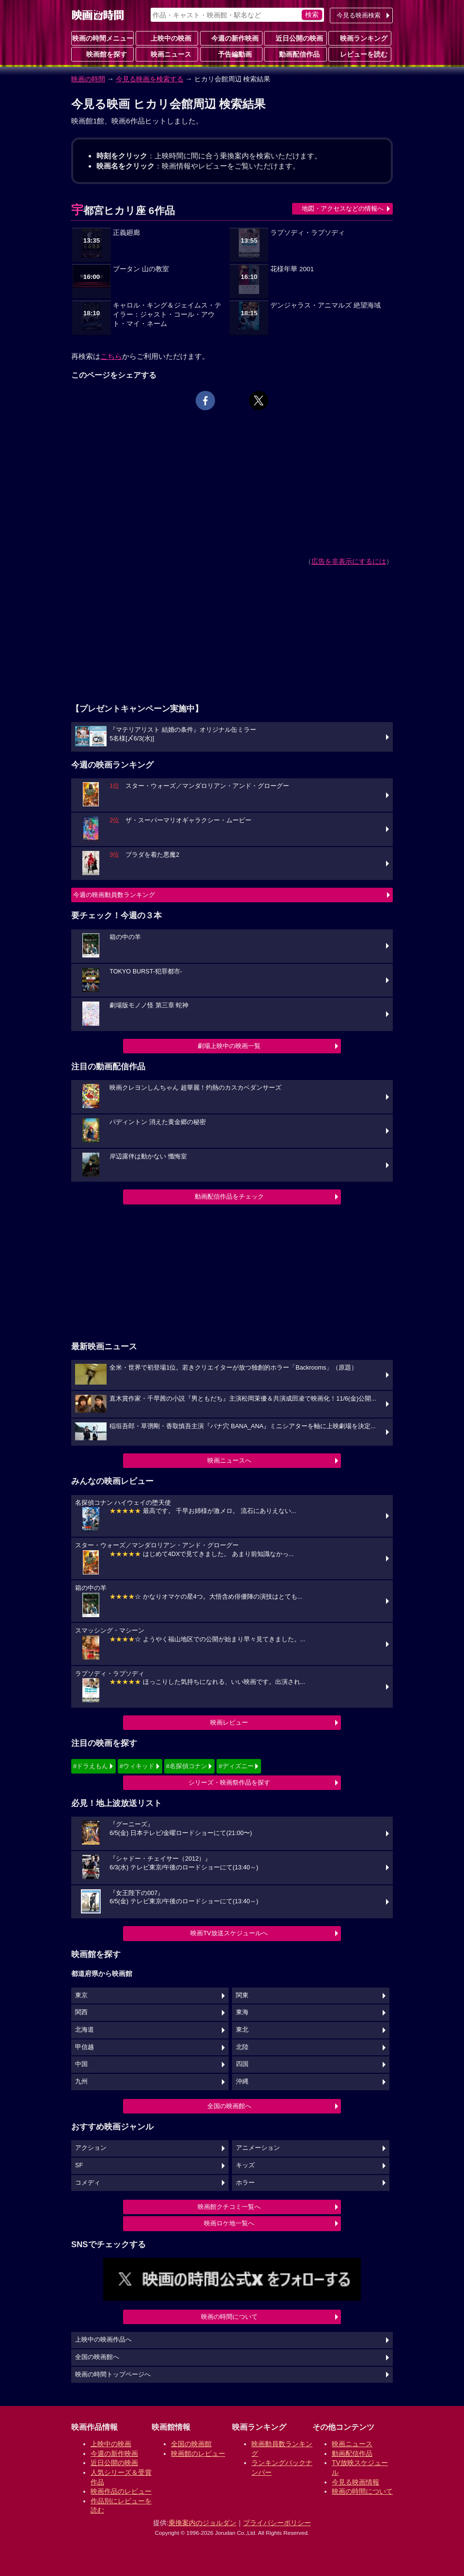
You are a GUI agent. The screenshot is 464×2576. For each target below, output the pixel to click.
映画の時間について (229, 2316)
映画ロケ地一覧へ (229, 2223)
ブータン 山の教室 (141, 269)
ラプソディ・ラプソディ (307, 232)
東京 (81, 1995)
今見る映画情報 (355, 2482)
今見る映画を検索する (150, 79)
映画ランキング (359, 37)
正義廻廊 (126, 232)
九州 (81, 2081)
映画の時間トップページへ (113, 2374)
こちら (111, 356)
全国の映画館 (191, 2444)
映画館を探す (102, 53)
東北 (242, 2029)
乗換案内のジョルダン (202, 2523)
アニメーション (258, 2147)
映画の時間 (88, 79)
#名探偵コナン (186, 1766)
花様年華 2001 (292, 269)
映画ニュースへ (229, 1460)
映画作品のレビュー (121, 2491)
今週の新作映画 (231, 37)
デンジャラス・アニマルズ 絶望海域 (325, 305)
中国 (81, 2064)
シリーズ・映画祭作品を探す (229, 1782)
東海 (242, 2012)
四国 (242, 2064)
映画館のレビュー (198, 2453)
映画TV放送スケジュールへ (229, 1933)
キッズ (245, 2165)
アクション (91, 2147)
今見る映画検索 (359, 15)
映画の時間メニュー (102, 38)
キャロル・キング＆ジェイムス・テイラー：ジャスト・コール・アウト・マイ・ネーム (167, 314)
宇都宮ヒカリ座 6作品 (123, 210)
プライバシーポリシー (277, 2523)
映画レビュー (229, 1722)
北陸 (242, 2047)
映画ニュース (167, 53)
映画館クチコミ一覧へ (229, 2206)
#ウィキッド (137, 1766)
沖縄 (242, 2081)
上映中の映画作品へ (103, 2339)
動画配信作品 (295, 53)
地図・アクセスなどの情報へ (343, 208)
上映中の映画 (167, 37)
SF (79, 2165)
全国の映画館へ (229, 2106)
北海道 (84, 2029)
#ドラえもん (90, 1766)
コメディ (87, 2182)
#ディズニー (235, 1766)
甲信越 (84, 2047)
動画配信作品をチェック (229, 1196)
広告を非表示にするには (348, 561)
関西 (81, 2012)
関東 (242, 1995)
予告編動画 (231, 53)
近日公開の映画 (295, 37)
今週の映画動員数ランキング (114, 894)
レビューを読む (359, 53)
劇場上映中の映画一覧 (229, 1045)
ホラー (245, 2182)
